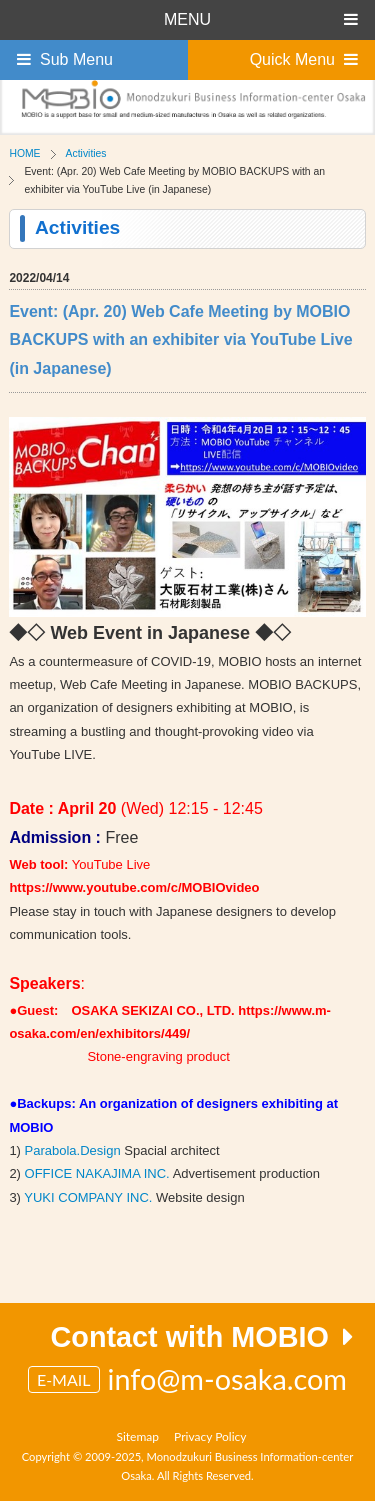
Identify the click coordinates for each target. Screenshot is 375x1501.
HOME (24, 153)
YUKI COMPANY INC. (88, 1197)
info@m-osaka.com (228, 1379)
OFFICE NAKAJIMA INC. (97, 1173)
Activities (86, 153)
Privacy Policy (210, 1436)
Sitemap (138, 1436)
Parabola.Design (73, 1150)
